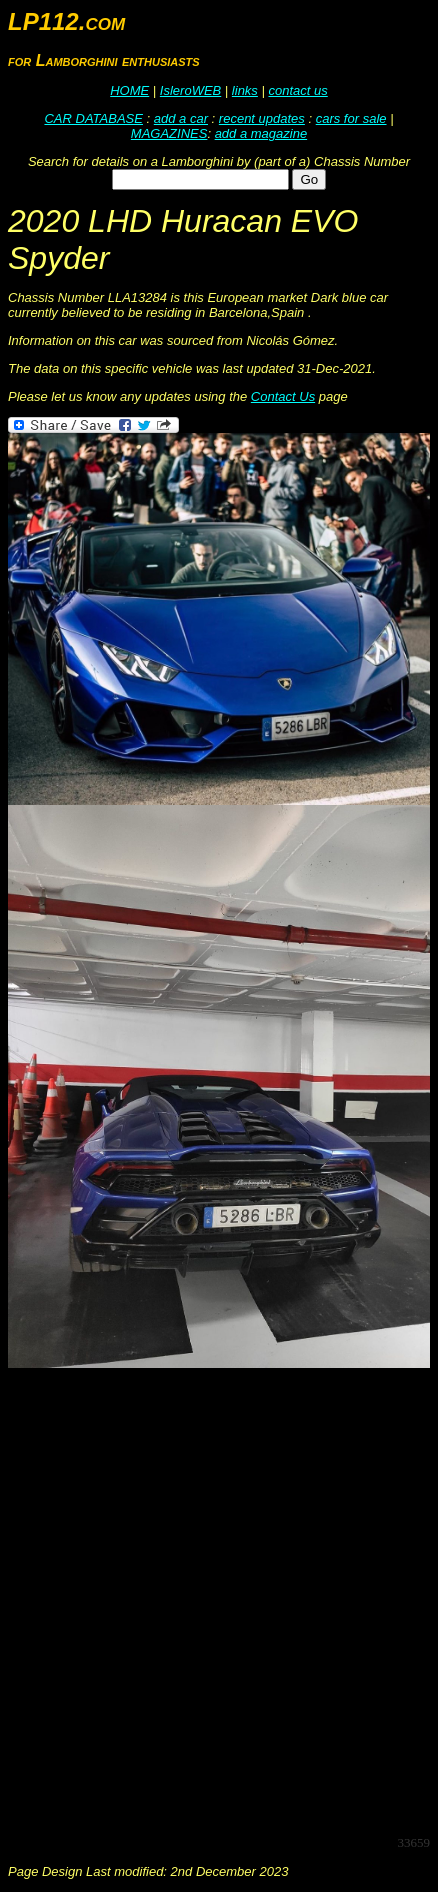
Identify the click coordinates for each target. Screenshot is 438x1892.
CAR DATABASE (93, 118)
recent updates (262, 118)
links (245, 90)
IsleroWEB (190, 90)
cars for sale (351, 118)
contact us (297, 90)
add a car (181, 118)
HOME (129, 90)
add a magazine (261, 133)
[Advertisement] (219, 1600)
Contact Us (283, 396)
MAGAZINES (169, 133)
